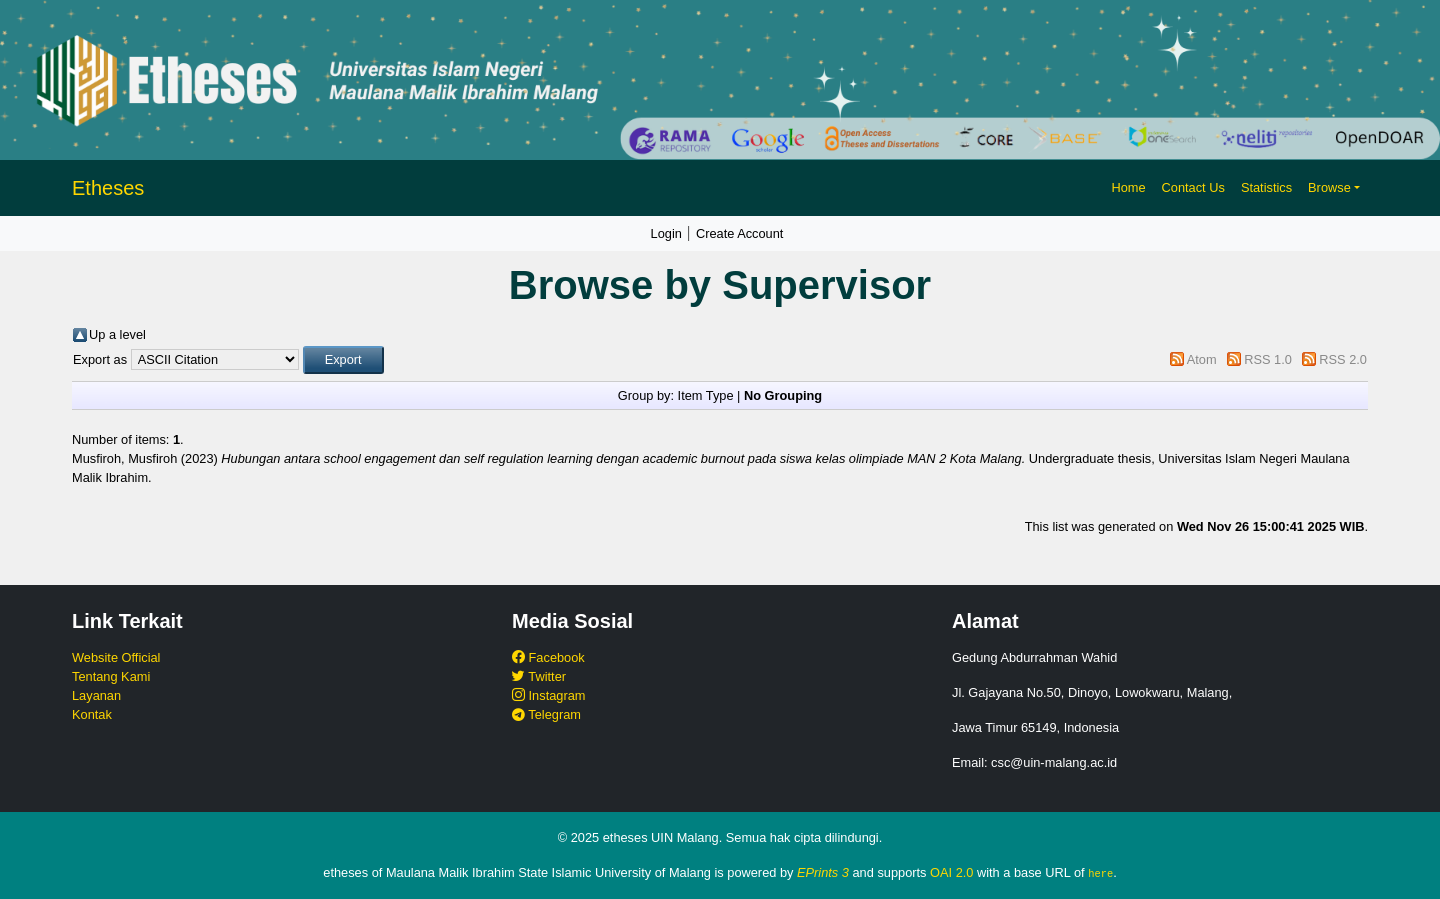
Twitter (539, 676)
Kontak (92, 714)
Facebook (548, 657)
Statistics (1266, 187)
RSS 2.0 (1343, 359)
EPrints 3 (823, 872)
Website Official (116, 657)
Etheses (108, 188)
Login (666, 233)
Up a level (117, 334)
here (1100, 873)
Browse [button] (1329, 187)
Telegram (546, 714)
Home (1128, 187)
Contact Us (1193, 187)
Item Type (706, 395)
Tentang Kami (111, 676)
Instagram (548, 695)
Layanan (96, 695)
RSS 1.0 (1268, 359)
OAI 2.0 (951, 872)
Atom (1202, 359)
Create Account (740, 233)
